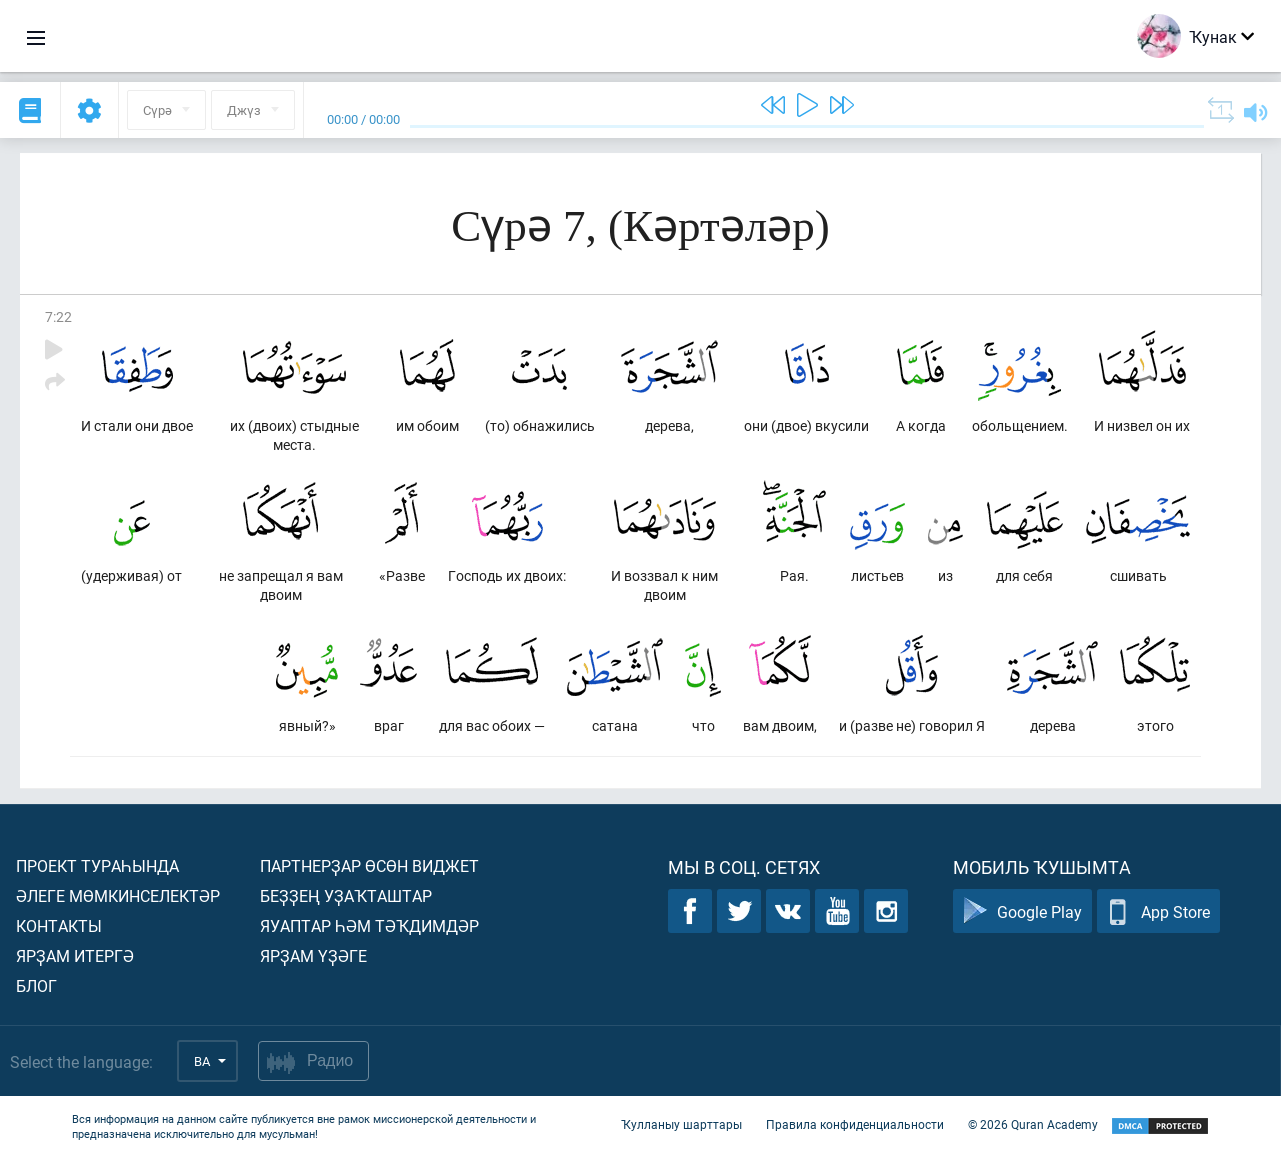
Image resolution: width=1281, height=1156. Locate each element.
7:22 (58, 316)
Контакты (59, 925)
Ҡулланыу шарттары (681, 1124)
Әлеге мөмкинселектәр (118, 895)
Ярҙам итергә (75, 955)
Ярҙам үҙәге (313, 955)
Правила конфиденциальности (855, 1124)
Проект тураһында (97, 865)
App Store (1158, 911)
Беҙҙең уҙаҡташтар (346, 895)
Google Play (1022, 911)
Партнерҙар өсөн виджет (369, 865)
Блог (36, 985)
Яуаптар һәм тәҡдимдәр (369, 925)
